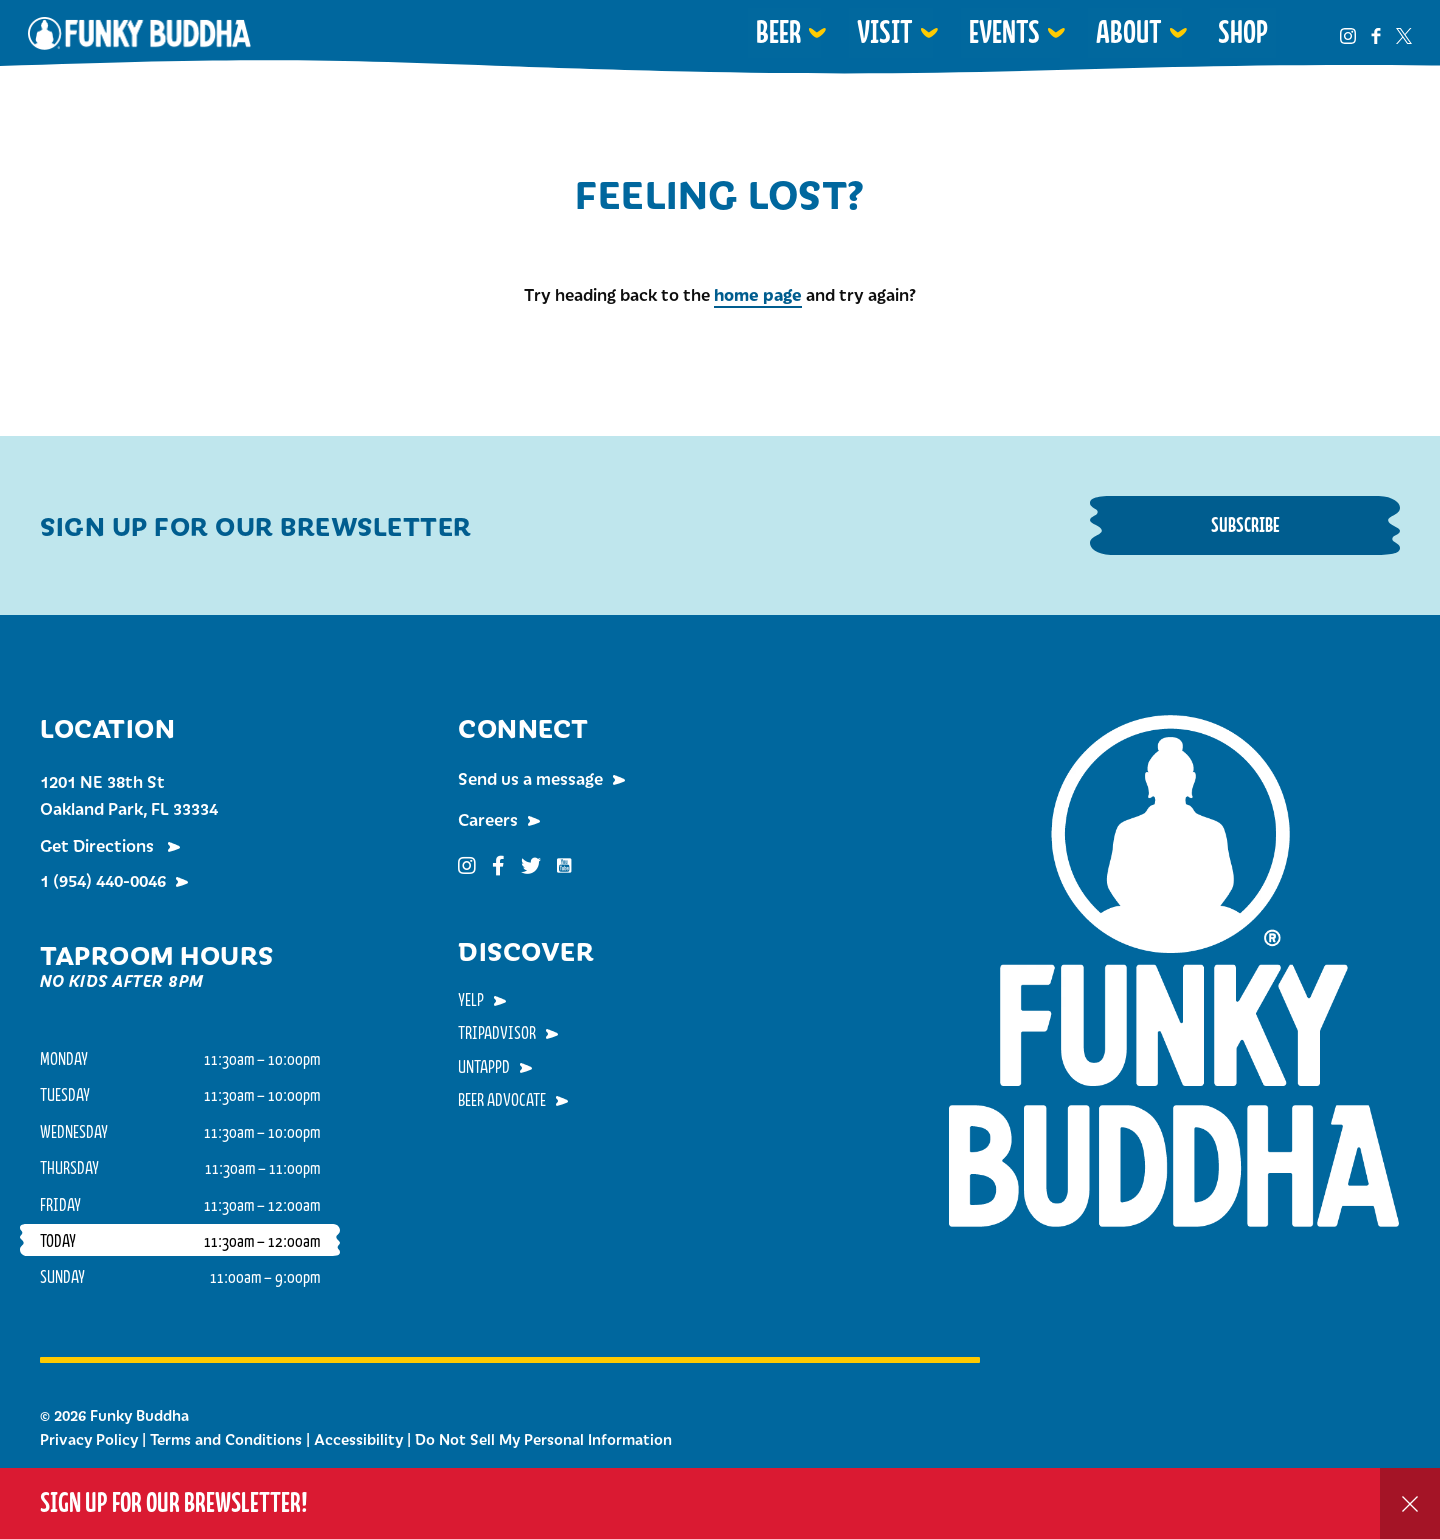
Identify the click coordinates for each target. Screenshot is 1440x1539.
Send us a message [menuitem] (530, 778)
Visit (885, 32)
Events (1004, 32)
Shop (1243, 32)
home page (758, 294)
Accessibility (358, 1439)
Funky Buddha (139, 33)
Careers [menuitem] (488, 819)
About (1129, 32)
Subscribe (1245, 524)
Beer (778, 32)
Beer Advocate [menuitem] (502, 1099)
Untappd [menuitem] (484, 1066)
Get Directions (99, 845)
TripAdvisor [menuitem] (497, 1032)
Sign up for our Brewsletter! (174, 1502)
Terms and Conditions (226, 1439)
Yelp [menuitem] (471, 999)
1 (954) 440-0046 (103, 880)
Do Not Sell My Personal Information (543, 1439)
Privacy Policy (89, 1439)
